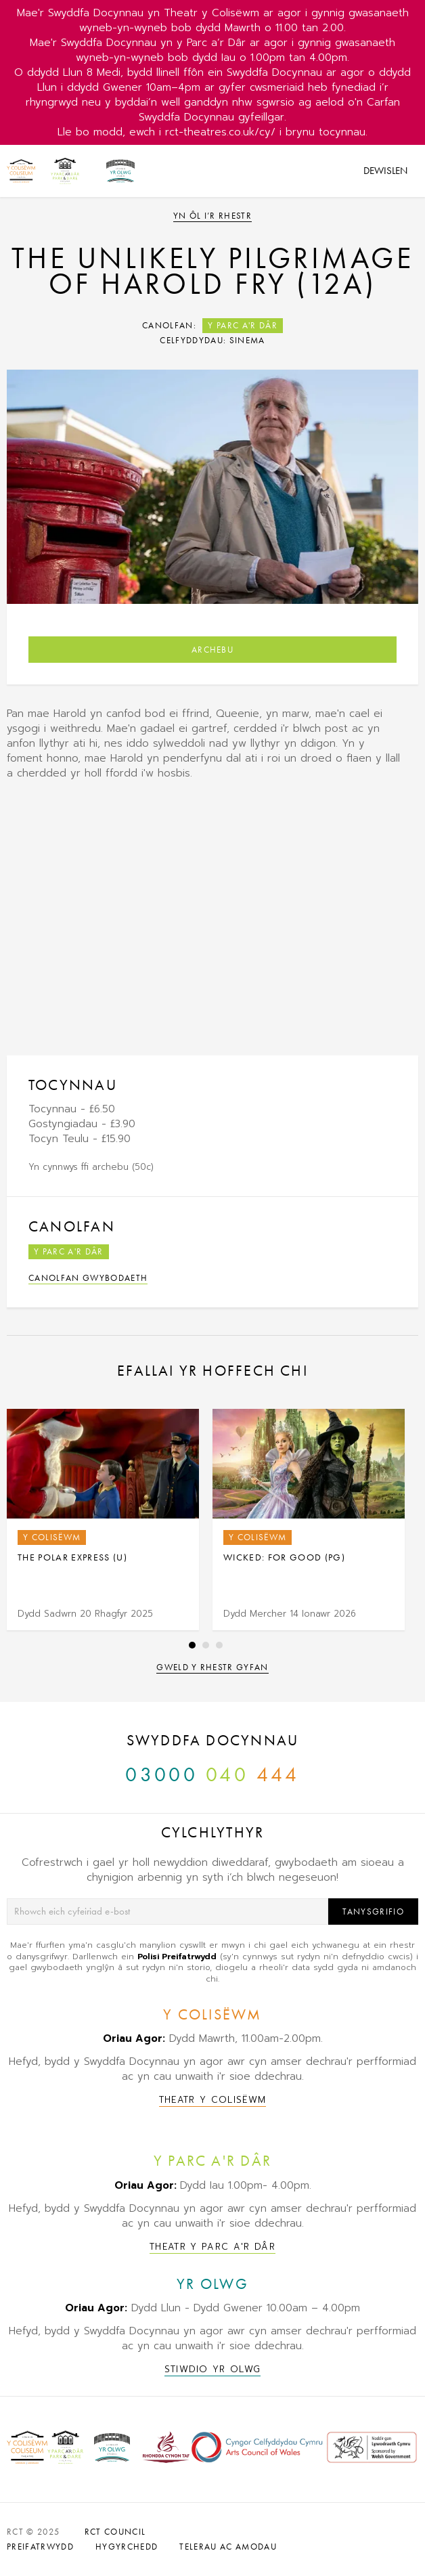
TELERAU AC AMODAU (228, 2546)
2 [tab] (205, 1645)
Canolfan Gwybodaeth (88, 1278)
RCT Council (115, 2531)
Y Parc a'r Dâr (242, 325)
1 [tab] (192, 1645)
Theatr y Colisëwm (213, 2099)
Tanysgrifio (373, 1911)
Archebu (212, 649)
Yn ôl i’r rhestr (212, 215)
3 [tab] (219, 1645)
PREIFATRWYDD (40, 2546)
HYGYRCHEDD (126, 2546)
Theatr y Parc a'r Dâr (212, 2246)
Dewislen (385, 170)
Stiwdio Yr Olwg (212, 2369)
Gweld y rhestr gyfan (212, 1667)
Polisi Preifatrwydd (177, 1956)
